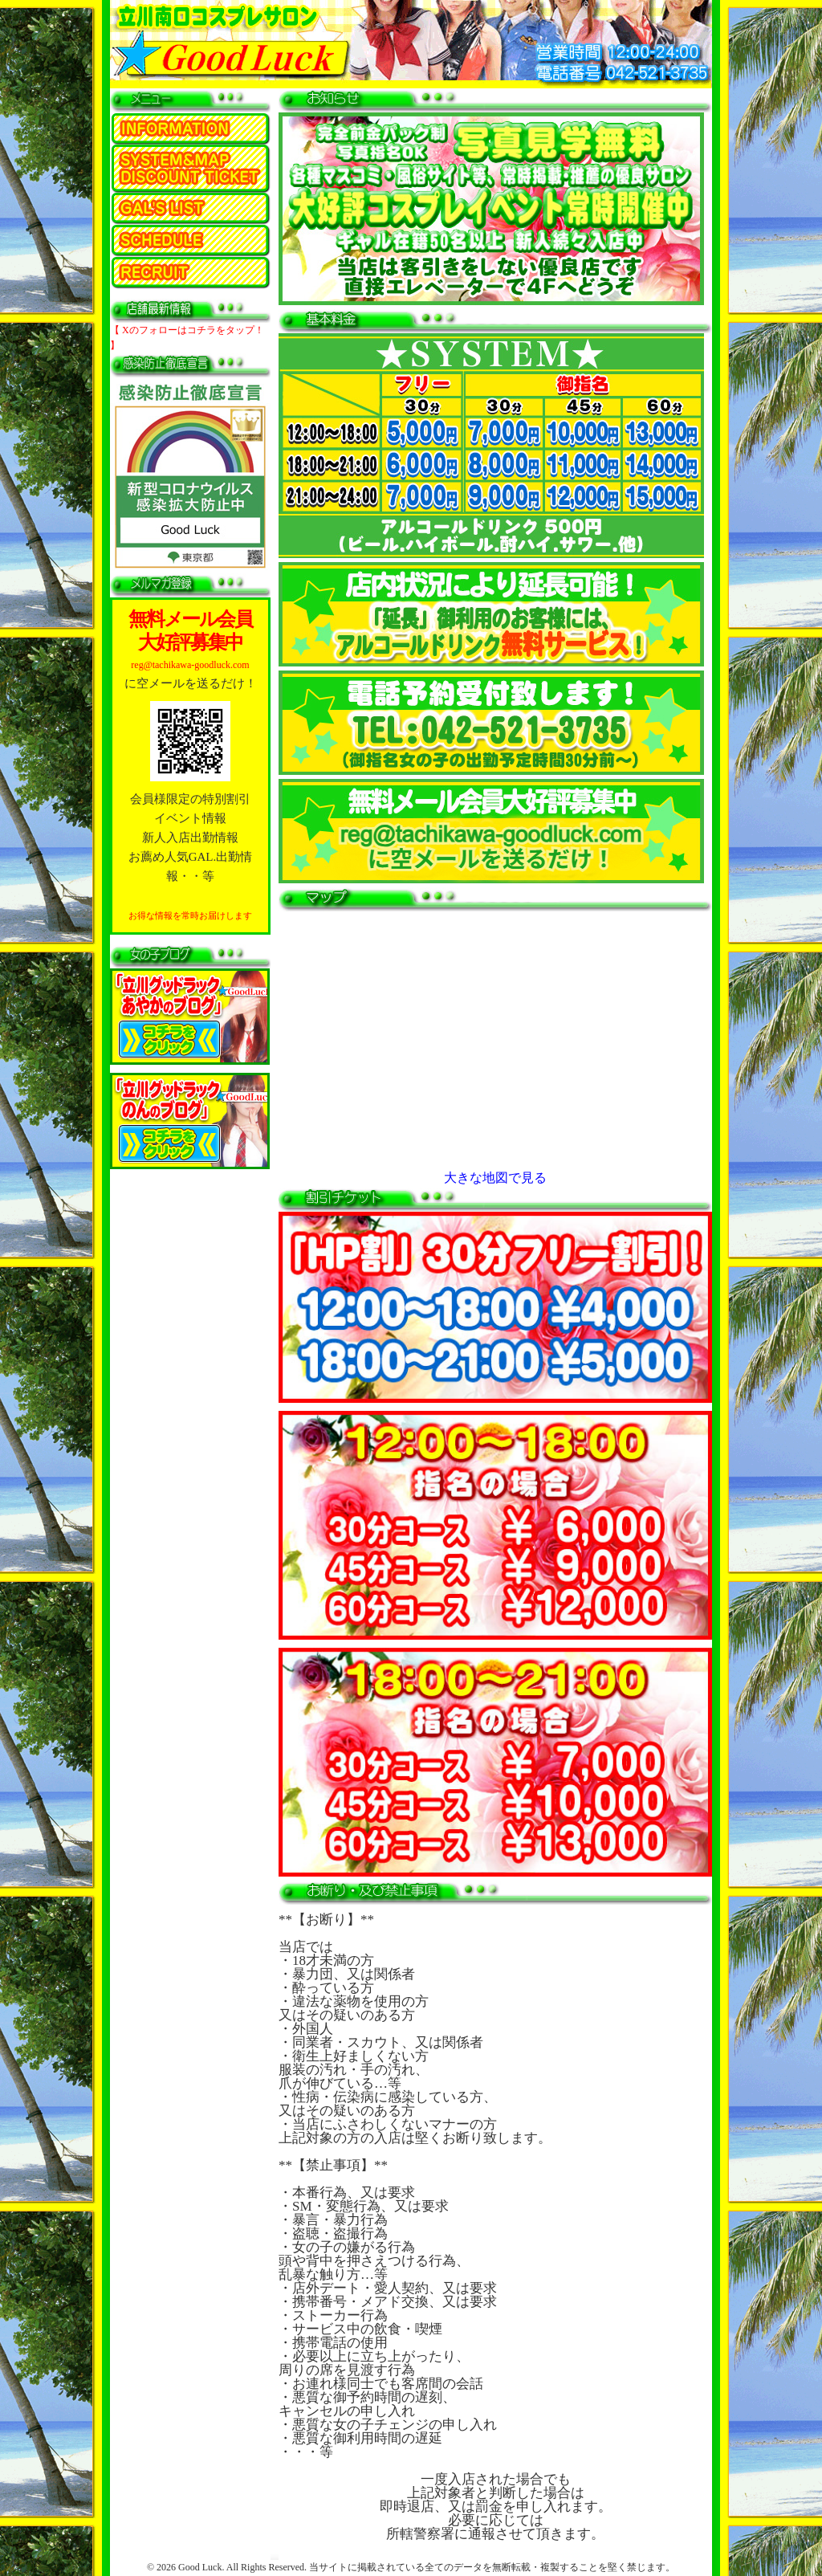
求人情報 (190, 273)
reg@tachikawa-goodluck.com (190, 664)
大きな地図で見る (495, 1177)
